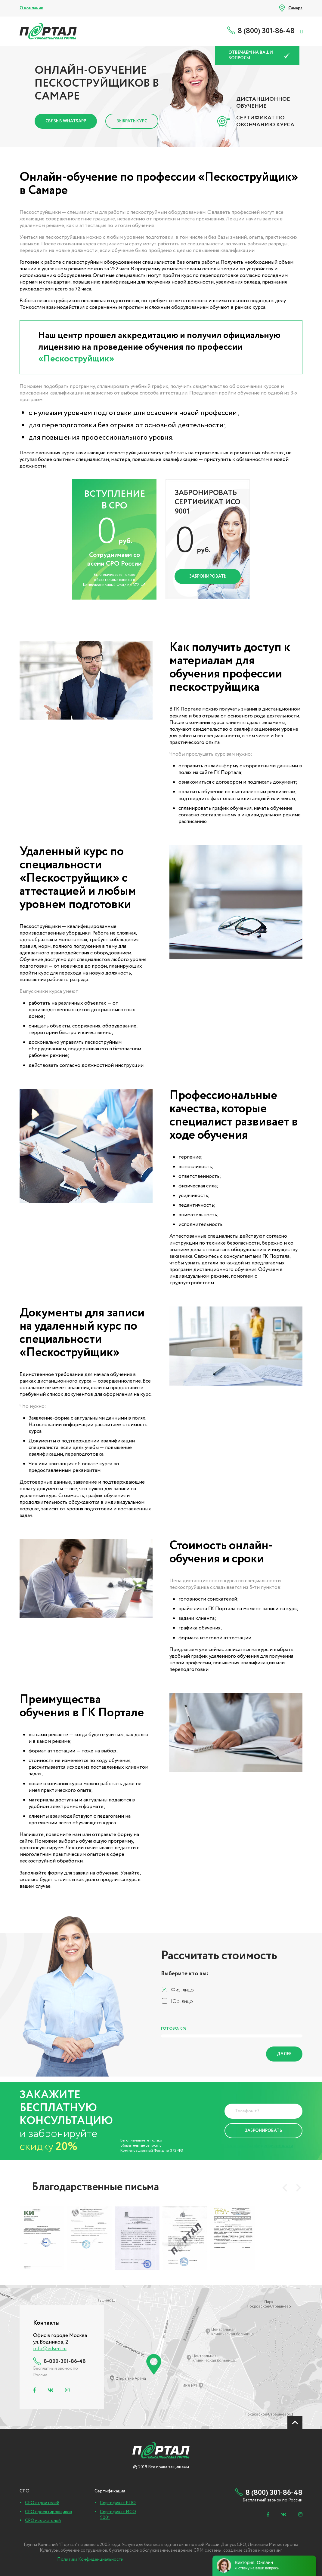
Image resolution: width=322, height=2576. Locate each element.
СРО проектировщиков (48, 2512)
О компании (31, 8)
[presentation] (284, 2188)
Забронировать (207, 576)
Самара (295, 8)
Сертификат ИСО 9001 (118, 2515)
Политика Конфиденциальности (258, 2145)
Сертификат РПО (118, 2503)
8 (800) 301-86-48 (266, 31)
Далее (284, 2054)
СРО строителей (42, 2503)
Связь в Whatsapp (65, 121)
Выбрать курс (131, 121)
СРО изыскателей (43, 2520)
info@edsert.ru (50, 2349)
